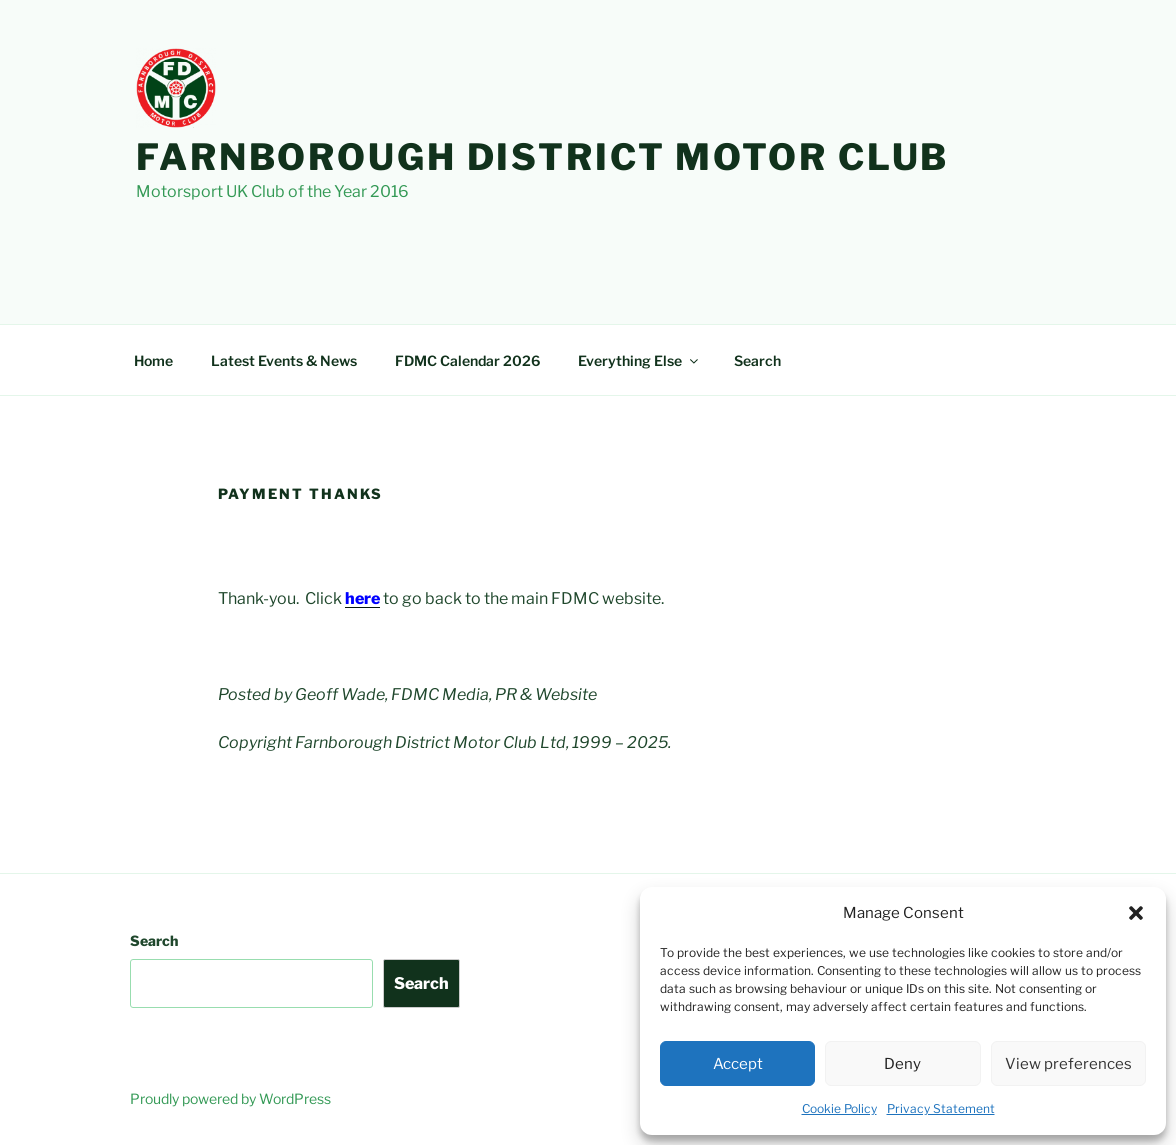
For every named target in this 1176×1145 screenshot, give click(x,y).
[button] (1136, 913)
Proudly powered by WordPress (230, 1098)
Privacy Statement (941, 1108)
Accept (738, 1064)
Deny (902, 1064)
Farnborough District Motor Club (542, 157)
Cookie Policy (839, 1108)
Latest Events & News (284, 360)
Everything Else (639, 360)
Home (153, 360)
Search (757, 360)
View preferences (1068, 1064)
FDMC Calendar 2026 (467, 360)
